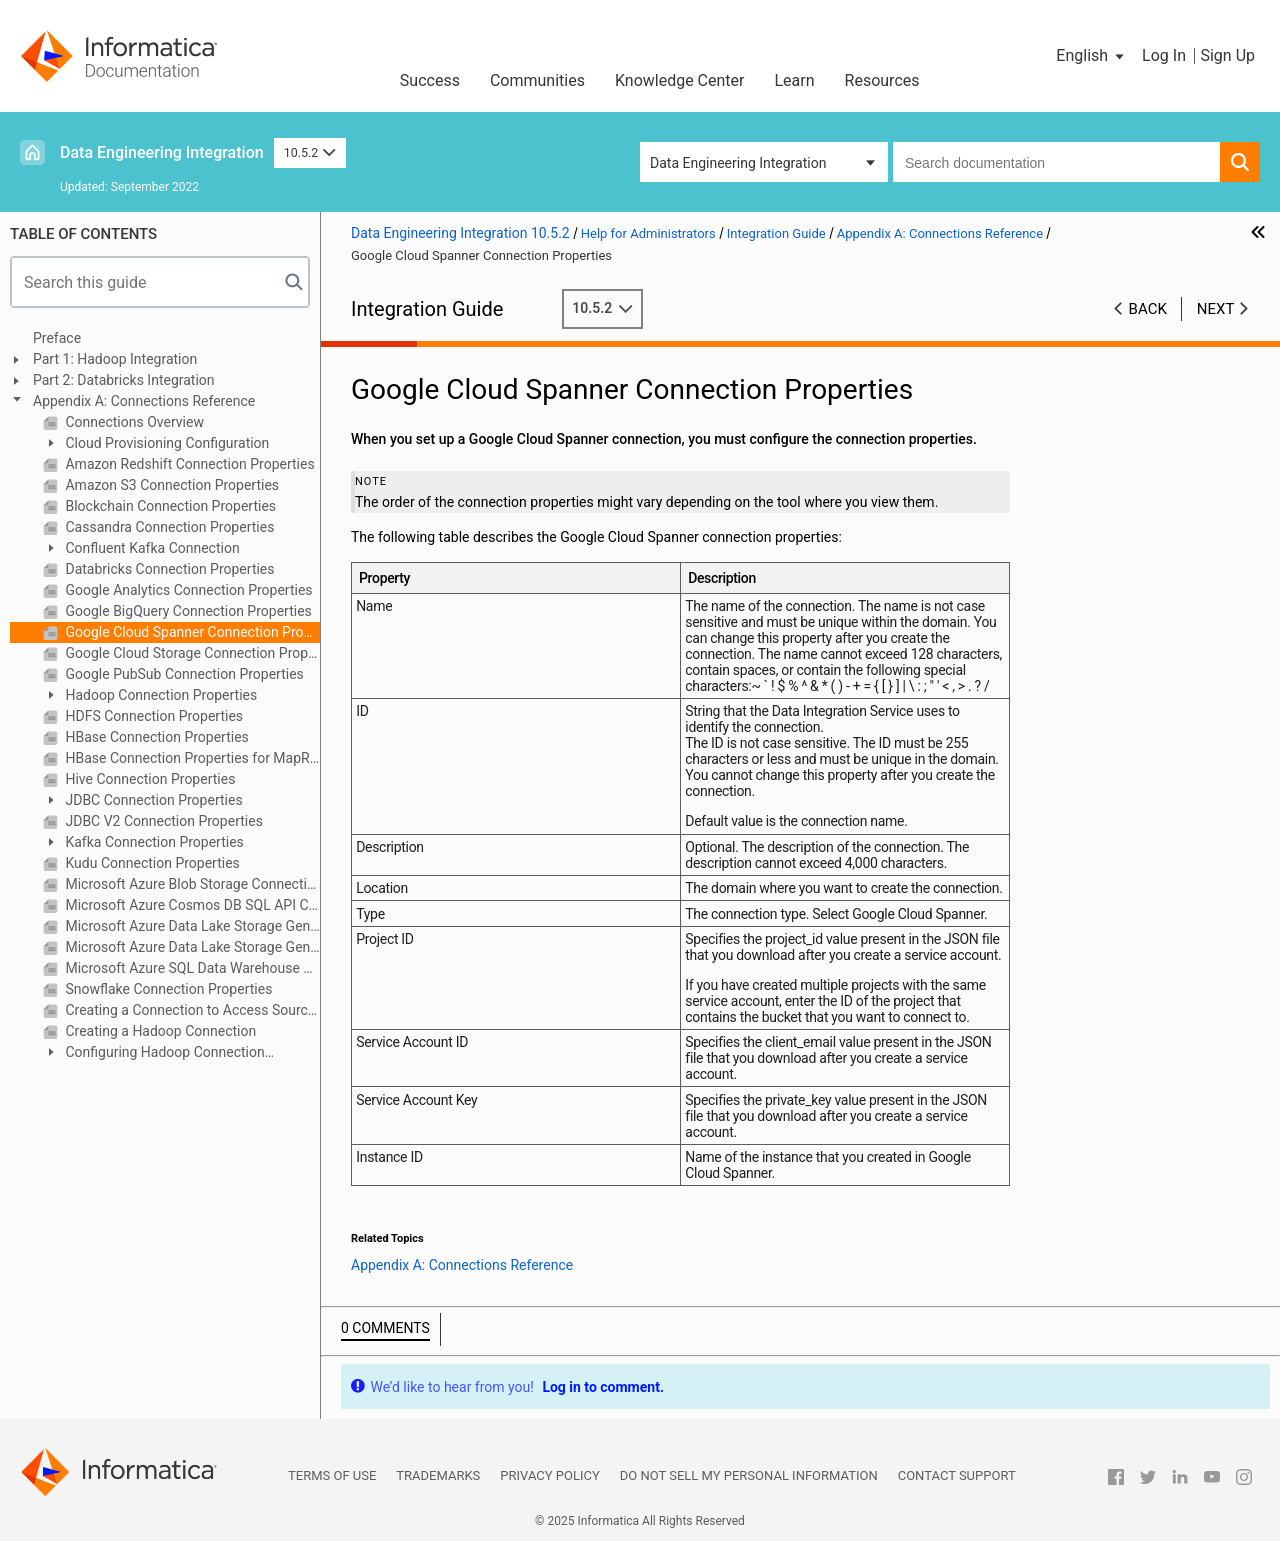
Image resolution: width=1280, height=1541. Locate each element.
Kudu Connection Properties (151, 863)
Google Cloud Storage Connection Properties (191, 653)
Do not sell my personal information (749, 1475)
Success (430, 80)
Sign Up (1227, 55)
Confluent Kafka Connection (151, 548)
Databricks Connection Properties (168, 569)
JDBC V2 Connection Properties (162, 821)
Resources (882, 80)
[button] (1091, 56)
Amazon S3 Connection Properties (170, 485)
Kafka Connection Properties (153, 842)
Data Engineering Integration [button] (738, 163)
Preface (57, 338)
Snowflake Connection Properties (167, 989)
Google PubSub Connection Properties (183, 674)
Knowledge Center (680, 80)
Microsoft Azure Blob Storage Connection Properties (191, 884)
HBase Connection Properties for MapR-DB (191, 758)
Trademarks (438, 1475)
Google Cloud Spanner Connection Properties (191, 632)
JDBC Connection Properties (152, 800)
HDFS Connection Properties (152, 716)
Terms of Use (332, 1475)
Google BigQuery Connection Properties (187, 611)
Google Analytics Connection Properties (187, 590)
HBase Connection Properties (155, 737)
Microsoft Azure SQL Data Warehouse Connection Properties (191, 968)
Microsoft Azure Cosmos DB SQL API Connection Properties (191, 905)
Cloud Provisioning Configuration (165, 443)
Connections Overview (133, 422)
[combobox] (1056, 162)
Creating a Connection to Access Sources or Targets (191, 1010)
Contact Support (957, 1475)
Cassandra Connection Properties (168, 527)
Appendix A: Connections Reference (144, 401)
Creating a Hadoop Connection (159, 1031)
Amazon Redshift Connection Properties (188, 464)
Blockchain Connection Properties (169, 506)
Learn (795, 80)
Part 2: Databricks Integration (124, 380)
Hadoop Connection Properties (159, 695)
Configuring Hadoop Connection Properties (154, 1053)
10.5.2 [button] (310, 152)
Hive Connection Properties (148, 779)
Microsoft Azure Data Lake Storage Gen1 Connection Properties (191, 926)
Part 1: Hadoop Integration (115, 359)
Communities (537, 80)
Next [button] (1216, 309)
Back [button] (1148, 309)
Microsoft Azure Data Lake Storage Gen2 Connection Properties (191, 947)
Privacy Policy (549, 1475)
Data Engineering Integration (162, 152)
